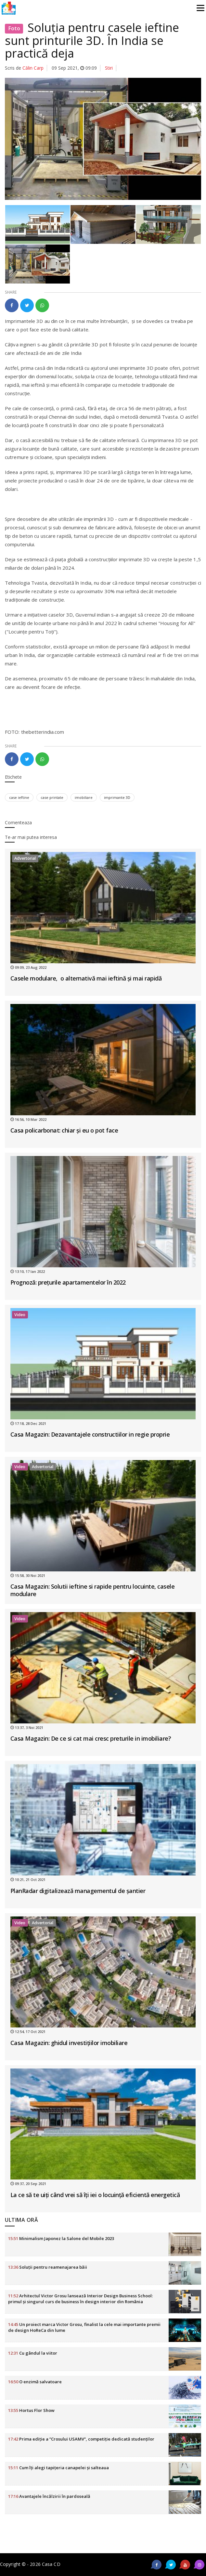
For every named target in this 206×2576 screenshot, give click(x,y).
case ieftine (19, 797)
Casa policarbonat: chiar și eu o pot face (64, 1130)
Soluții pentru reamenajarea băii (47, 2267)
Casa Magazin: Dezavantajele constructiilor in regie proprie (90, 1434)
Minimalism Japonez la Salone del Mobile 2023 (61, 2238)
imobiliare (84, 797)
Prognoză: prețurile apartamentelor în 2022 (68, 1282)
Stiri (109, 68)
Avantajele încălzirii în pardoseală (49, 2496)
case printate (52, 797)
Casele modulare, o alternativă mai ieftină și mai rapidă (86, 978)
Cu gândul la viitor (32, 2353)
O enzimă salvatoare (35, 2382)
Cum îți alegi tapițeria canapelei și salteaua (58, 2468)
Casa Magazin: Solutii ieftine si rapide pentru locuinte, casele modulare (92, 1590)
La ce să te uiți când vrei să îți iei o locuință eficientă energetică (95, 2195)
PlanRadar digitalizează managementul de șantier (78, 1891)
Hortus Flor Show (31, 2410)
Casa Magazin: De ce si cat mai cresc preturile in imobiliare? (90, 1738)
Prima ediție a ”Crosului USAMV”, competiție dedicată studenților (81, 2439)
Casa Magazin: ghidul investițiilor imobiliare (69, 2043)
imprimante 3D (117, 797)
